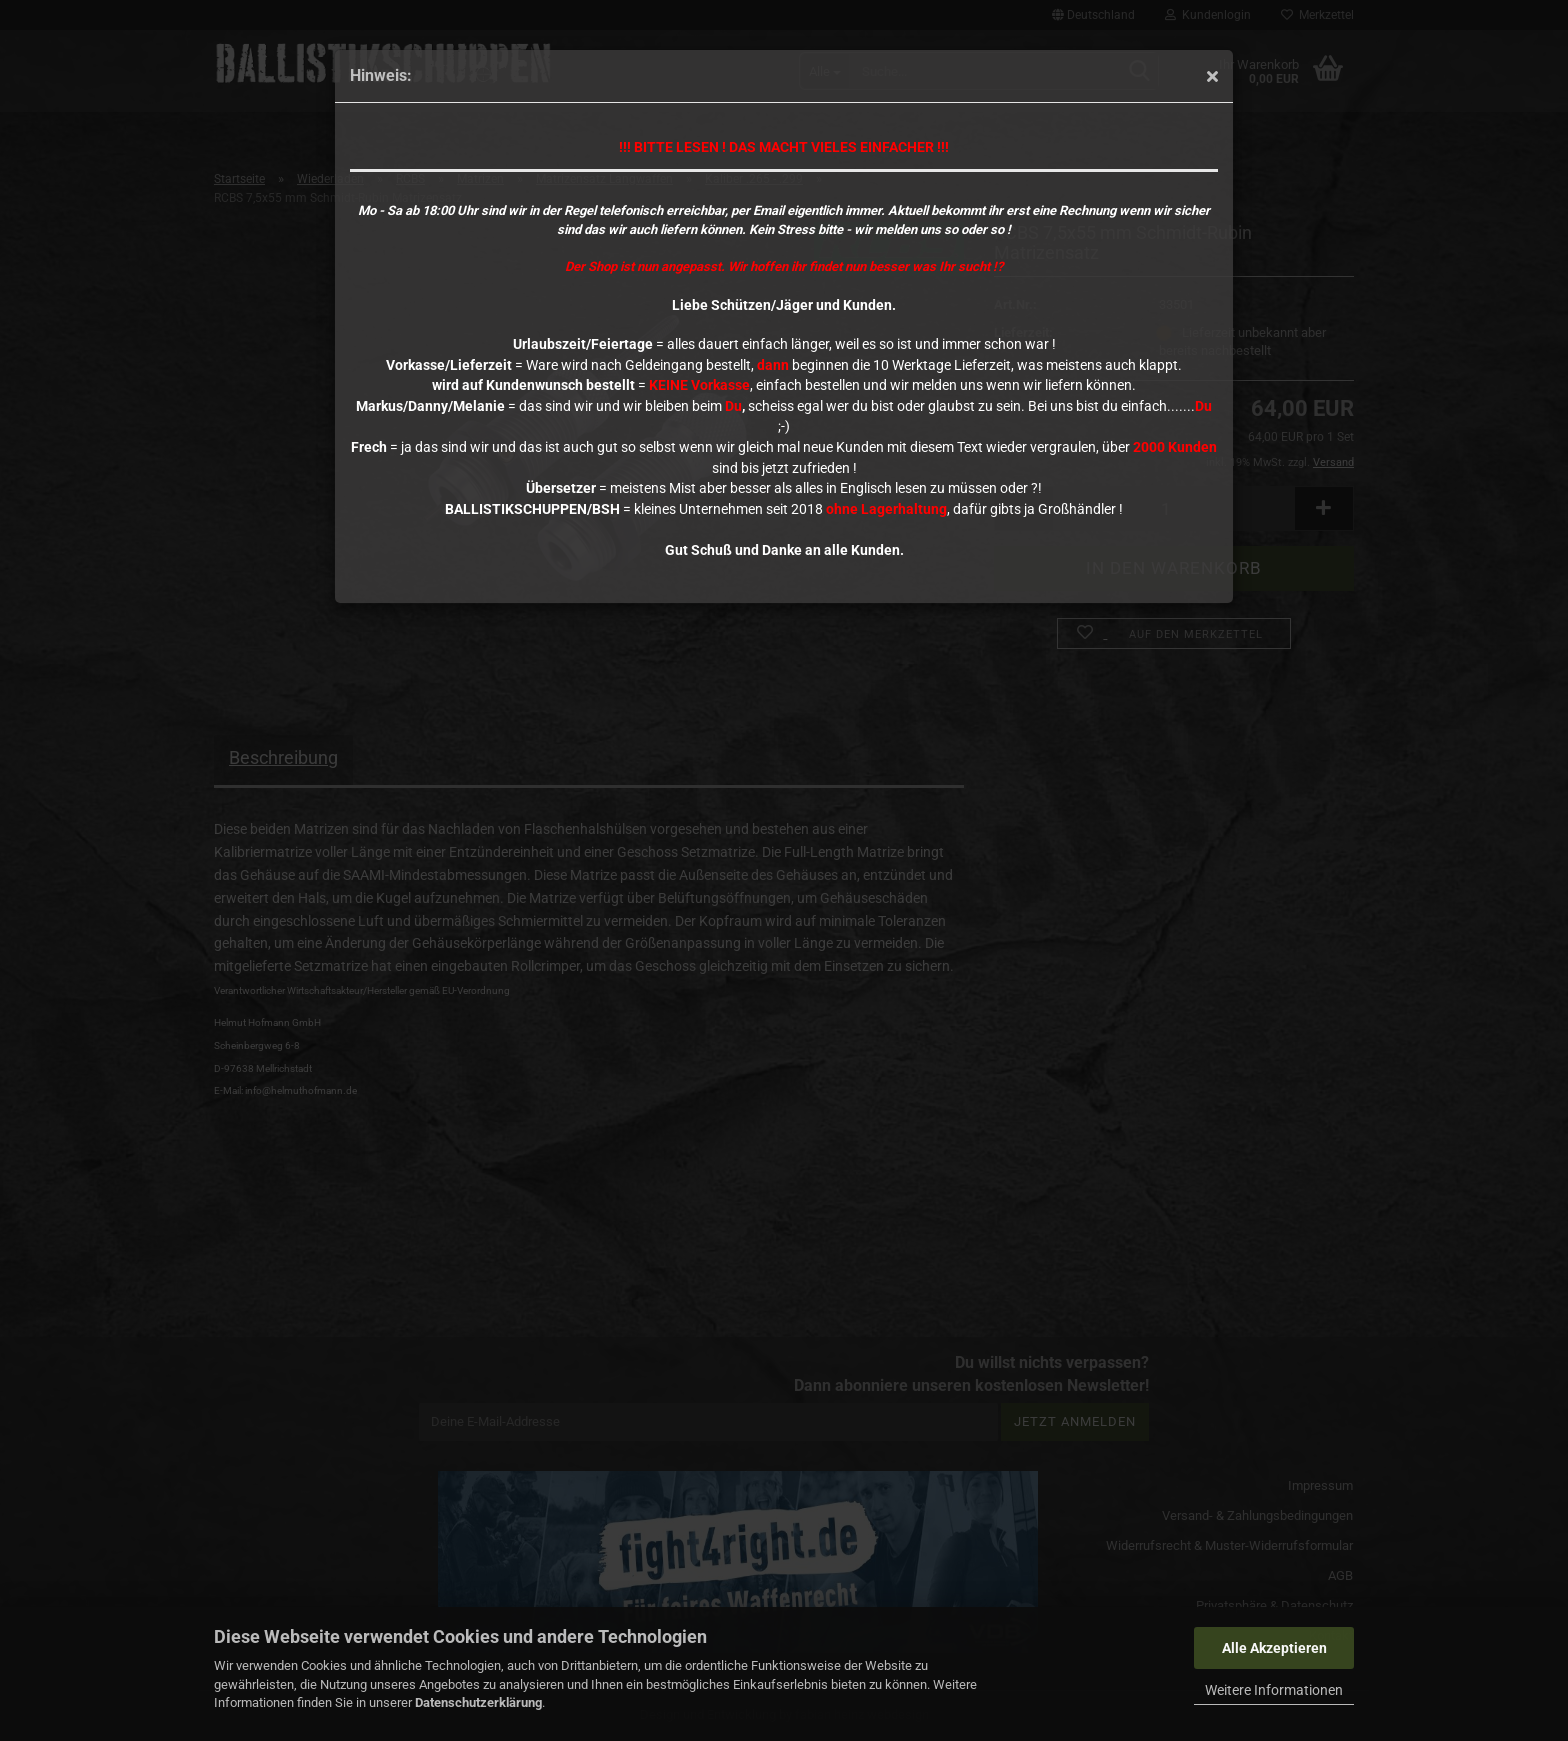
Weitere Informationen (1274, 1690)
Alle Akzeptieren (1274, 1648)
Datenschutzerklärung (478, 1702)
